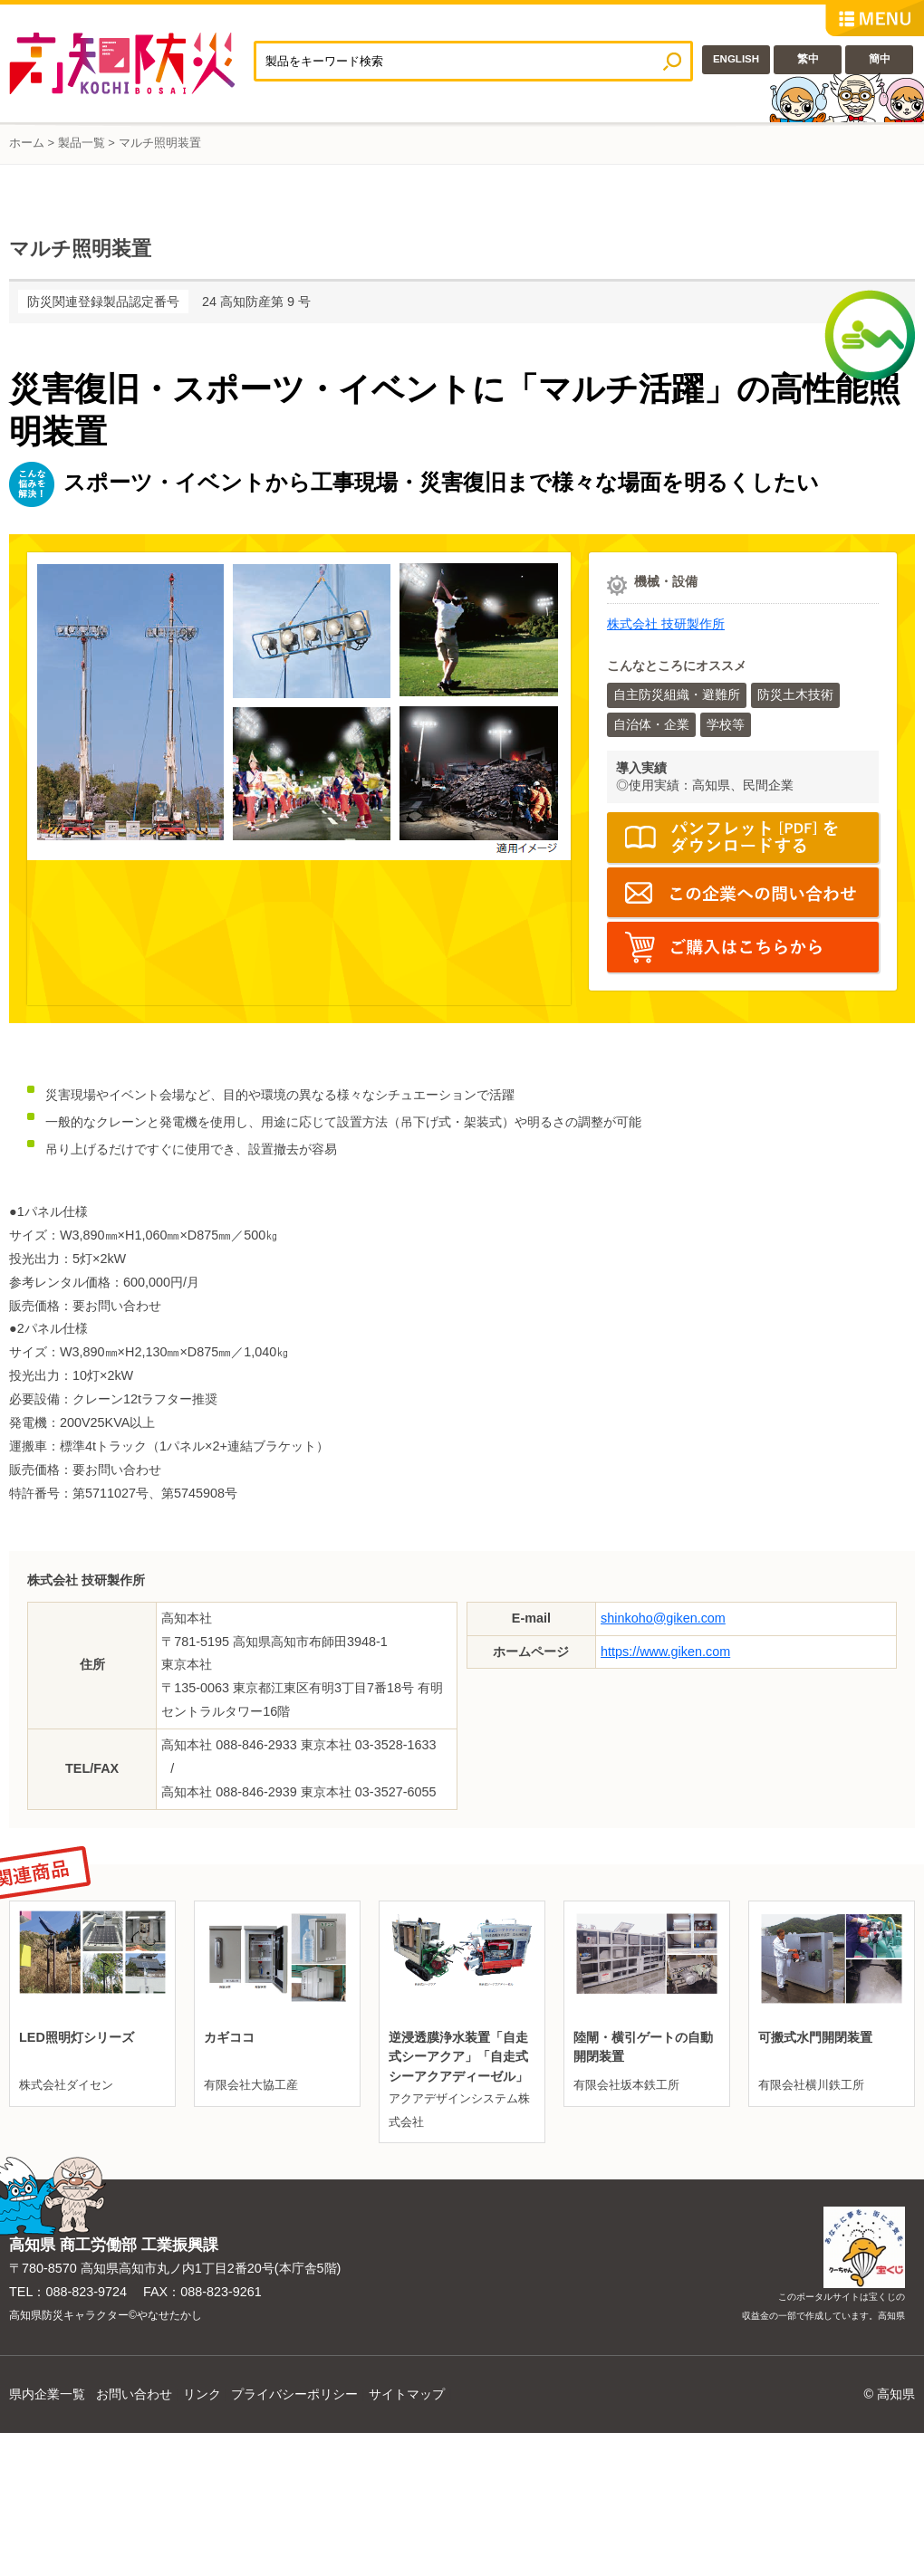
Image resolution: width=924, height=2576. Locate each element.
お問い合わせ (134, 2394)
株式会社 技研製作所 (666, 624)
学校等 (726, 724)
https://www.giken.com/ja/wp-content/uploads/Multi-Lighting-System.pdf (743, 947)
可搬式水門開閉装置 (815, 2037)
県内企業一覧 (47, 2394)
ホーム (26, 142)
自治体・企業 (651, 724)
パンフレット (743, 837)
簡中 (879, 58)
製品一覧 (81, 142)
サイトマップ (407, 2394)
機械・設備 (666, 581)
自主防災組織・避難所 (676, 694)
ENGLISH (736, 58)
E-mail (743, 892)
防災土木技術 (795, 694)
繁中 (808, 58)
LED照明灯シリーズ (76, 2037)
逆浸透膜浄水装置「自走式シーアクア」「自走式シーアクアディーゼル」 (458, 2056)
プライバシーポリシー (294, 2394)
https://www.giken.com (665, 1651)
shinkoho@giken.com (663, 1618)
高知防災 (131, 63)
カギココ (229, 2037)
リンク (202, 2394)
